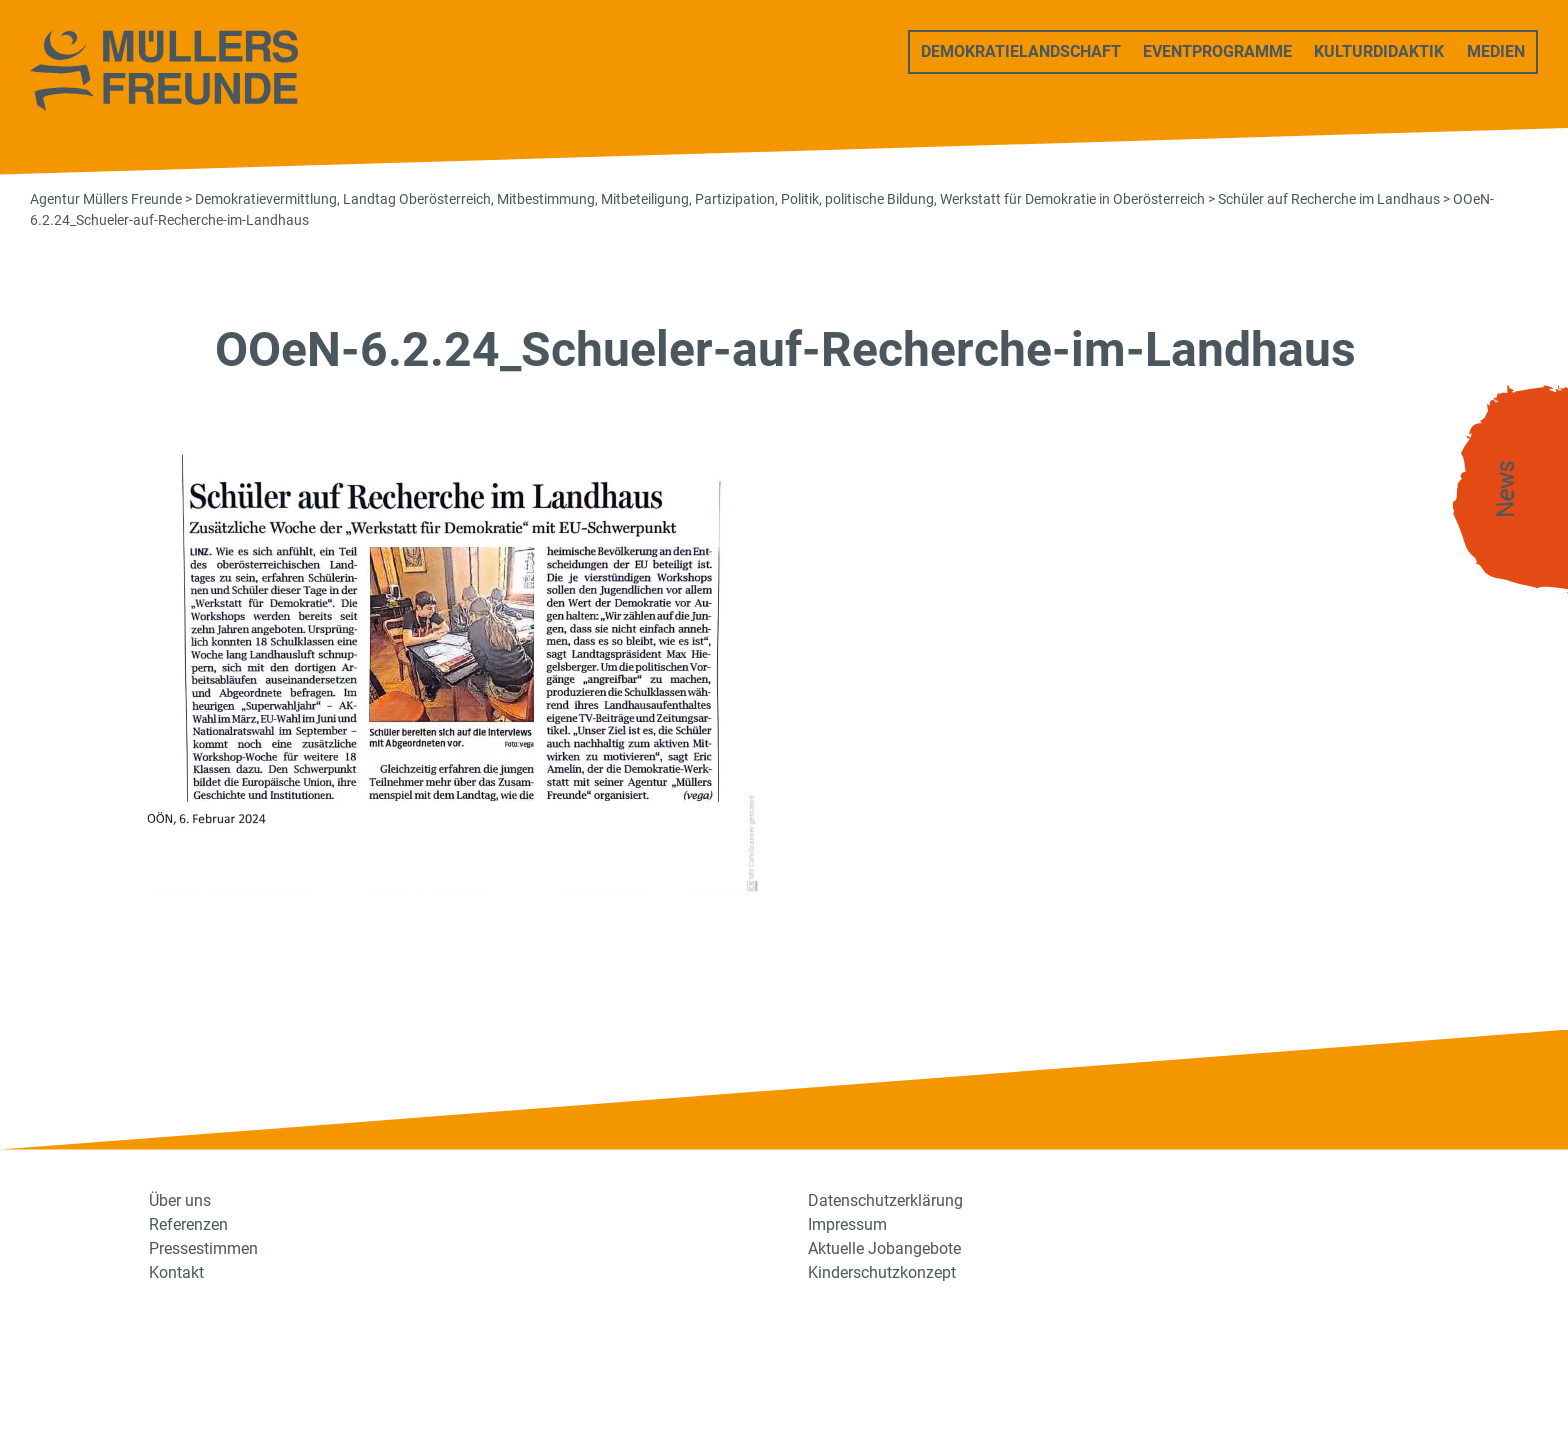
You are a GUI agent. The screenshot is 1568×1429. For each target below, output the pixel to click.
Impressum (847, 1224)
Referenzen (188, 1224)
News (1506, 489)
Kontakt (176, 1272)
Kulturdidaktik (1379, 51)
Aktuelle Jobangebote (884, 1248)
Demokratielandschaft (1021, 51)
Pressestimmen (203, 1248)
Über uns (180, 1200)
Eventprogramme (1217, 51)
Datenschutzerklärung (885, 1200)
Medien (1496, 51)
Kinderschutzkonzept (882, 1272)
